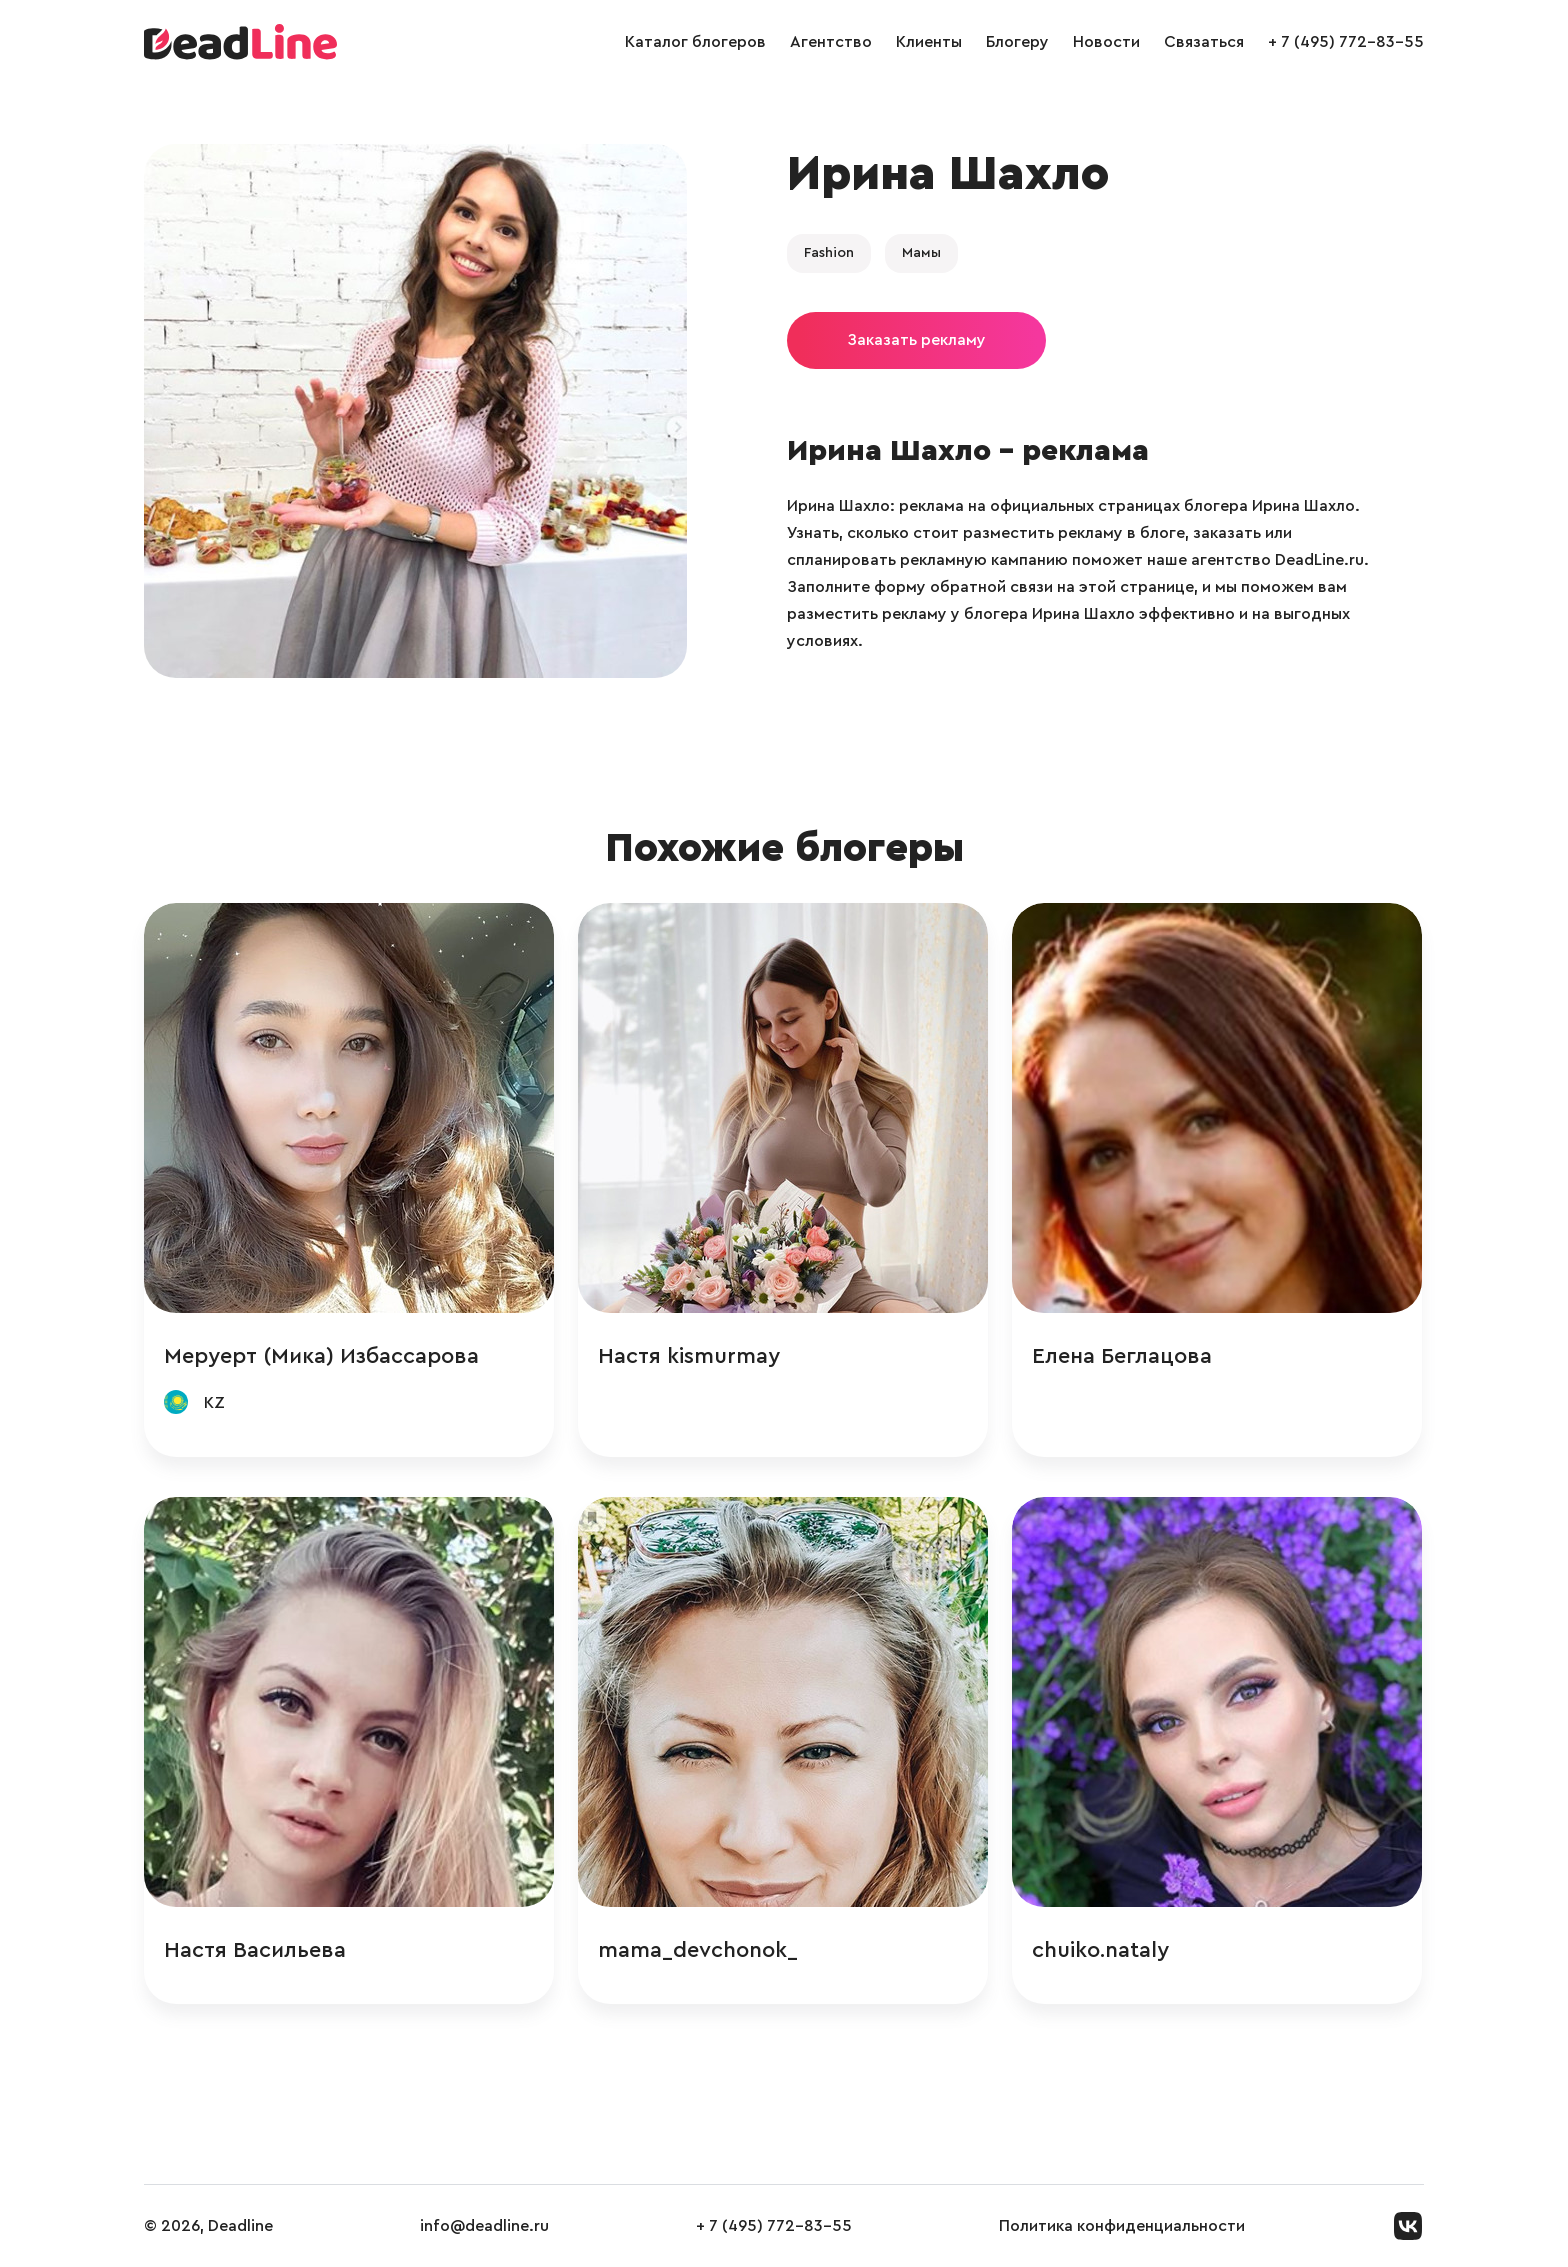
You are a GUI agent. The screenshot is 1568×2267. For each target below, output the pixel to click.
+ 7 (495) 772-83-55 (1346, 42)
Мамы (921, 253)
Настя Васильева (255, 1950)
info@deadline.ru (484, 2226)
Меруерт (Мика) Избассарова (321, 1356)
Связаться (1204, 42)
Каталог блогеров (695, 42)
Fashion (829, 253)
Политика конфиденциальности (1122, 2226)
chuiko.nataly (1100, 1950)
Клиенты (929, 42)
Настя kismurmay (689, 1356)
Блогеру (1017, 42)
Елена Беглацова (1122, 1356)
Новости (1106, 42)
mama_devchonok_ (698, 1950)
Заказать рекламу (916, 340)
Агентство (831, 42)
